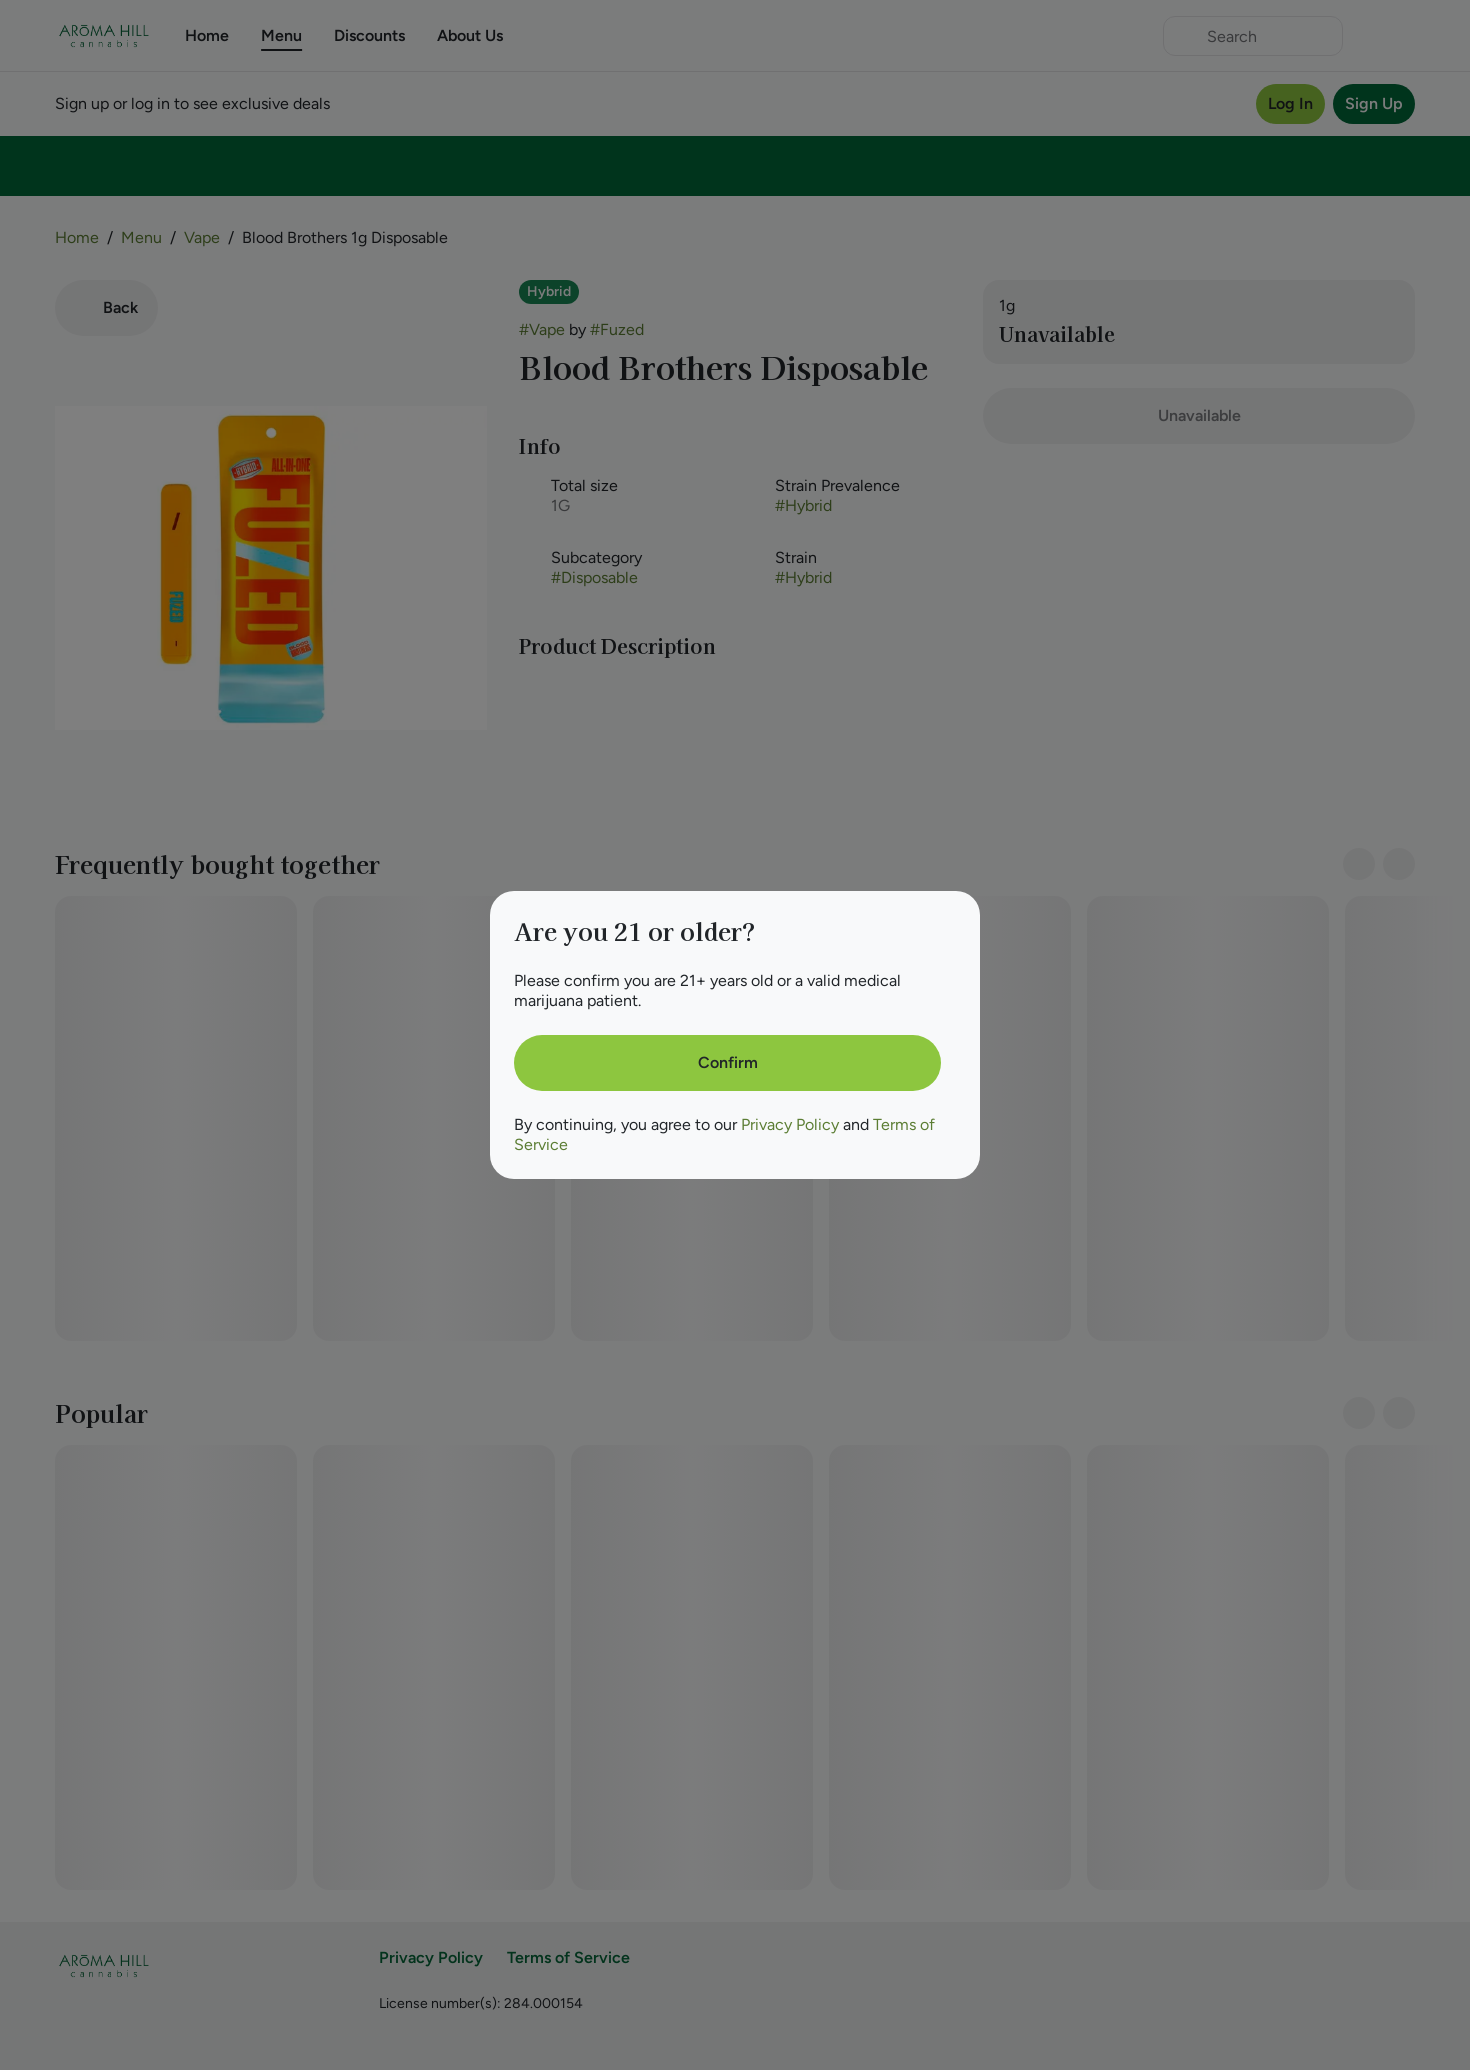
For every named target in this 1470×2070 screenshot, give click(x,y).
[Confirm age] (727, 1063)
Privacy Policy (790, 1124)
